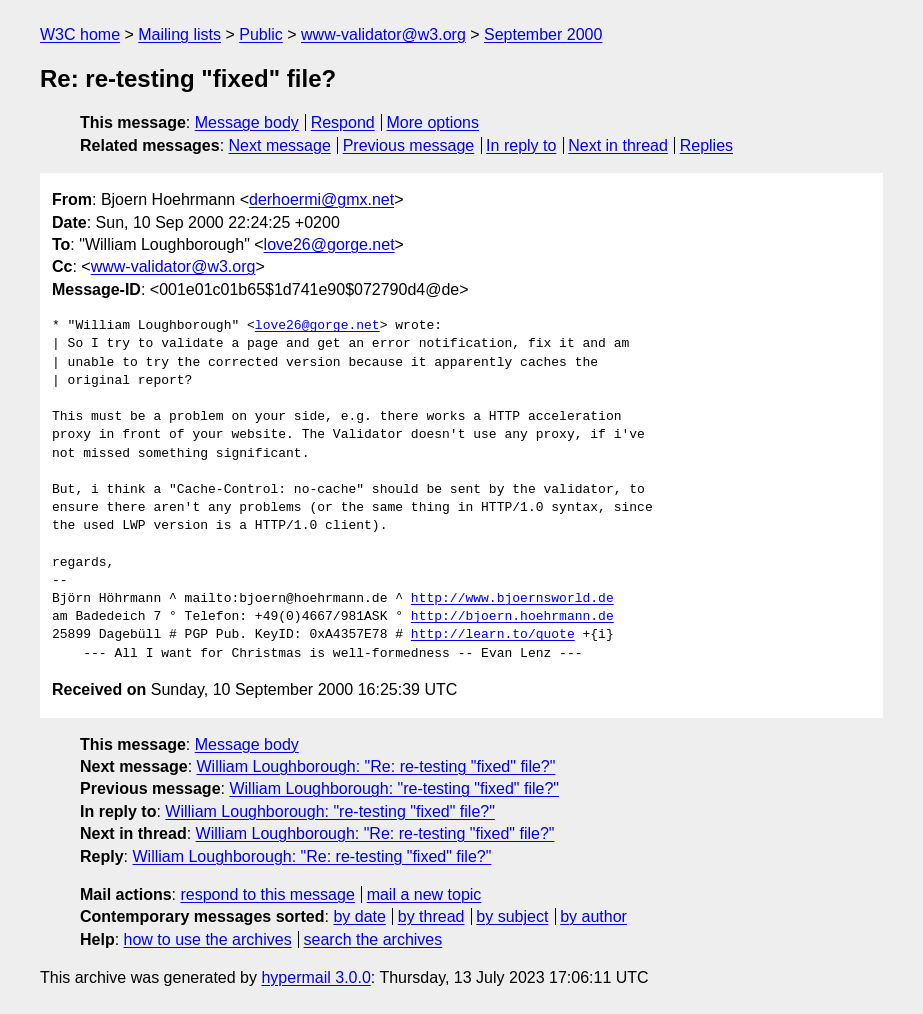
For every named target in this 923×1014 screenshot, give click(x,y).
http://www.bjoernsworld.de (512, 599)
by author (593, 916)
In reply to (521, 145)
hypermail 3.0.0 (315, 977)
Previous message (409, 145)
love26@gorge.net (329, 244)
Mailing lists (179, 34)
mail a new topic (424, 894)
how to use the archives (208, 939)
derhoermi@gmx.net (321, 199)
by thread (431, 916)
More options (433, 122)
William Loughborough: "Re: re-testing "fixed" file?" (376, 766)
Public (261, 34)
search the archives (373, 939)
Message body (247, 122)
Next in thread (618, 145)
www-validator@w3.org (383, 34)
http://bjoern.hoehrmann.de (512, 617)
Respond (343, 122)
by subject (512, 916)
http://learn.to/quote (493, 635)
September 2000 (543, 34)
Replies (706, 145)
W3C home (80, 34)
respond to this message (267, 894)
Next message (280, 145)
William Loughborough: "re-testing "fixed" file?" (394, 788)
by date (359, 916)
